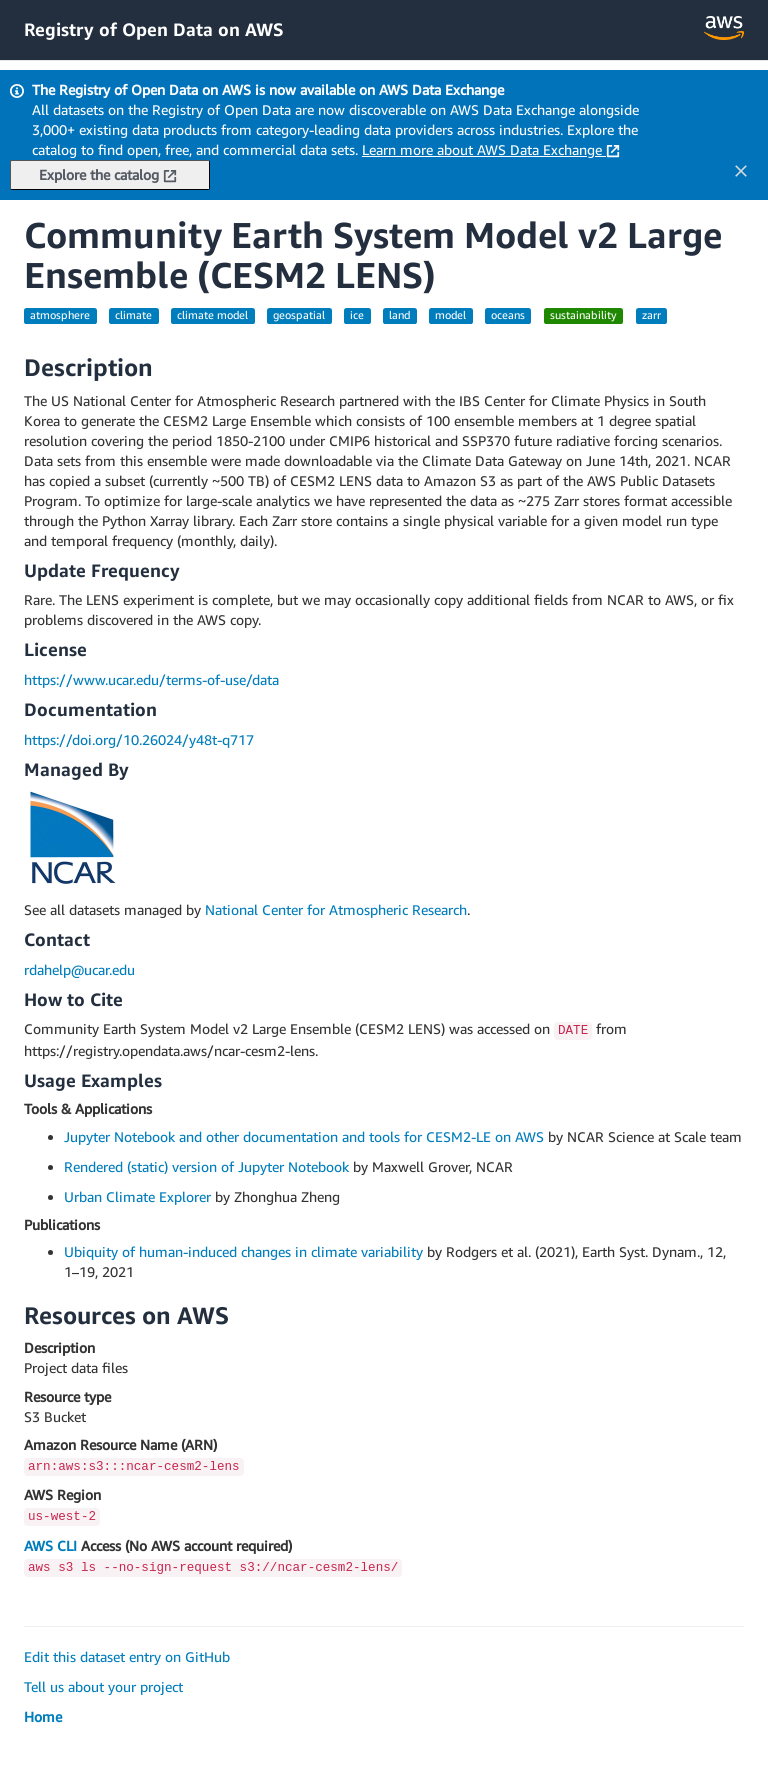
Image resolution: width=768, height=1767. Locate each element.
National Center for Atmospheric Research (336, 909)
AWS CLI (50, 1545)
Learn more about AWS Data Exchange (491, 149)
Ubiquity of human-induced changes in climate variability (243, 1251)
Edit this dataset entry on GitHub (127, 1656)
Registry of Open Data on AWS (154, 29)
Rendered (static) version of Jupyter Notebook (206, 1166)
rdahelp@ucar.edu (79, 969)
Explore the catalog (108, 174)
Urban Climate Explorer (137, 1196)
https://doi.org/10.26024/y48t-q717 (139, 739)
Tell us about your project (103, 1686)
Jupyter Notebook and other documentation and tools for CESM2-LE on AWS (304, 1136)
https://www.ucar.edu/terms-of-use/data (151, 679)
